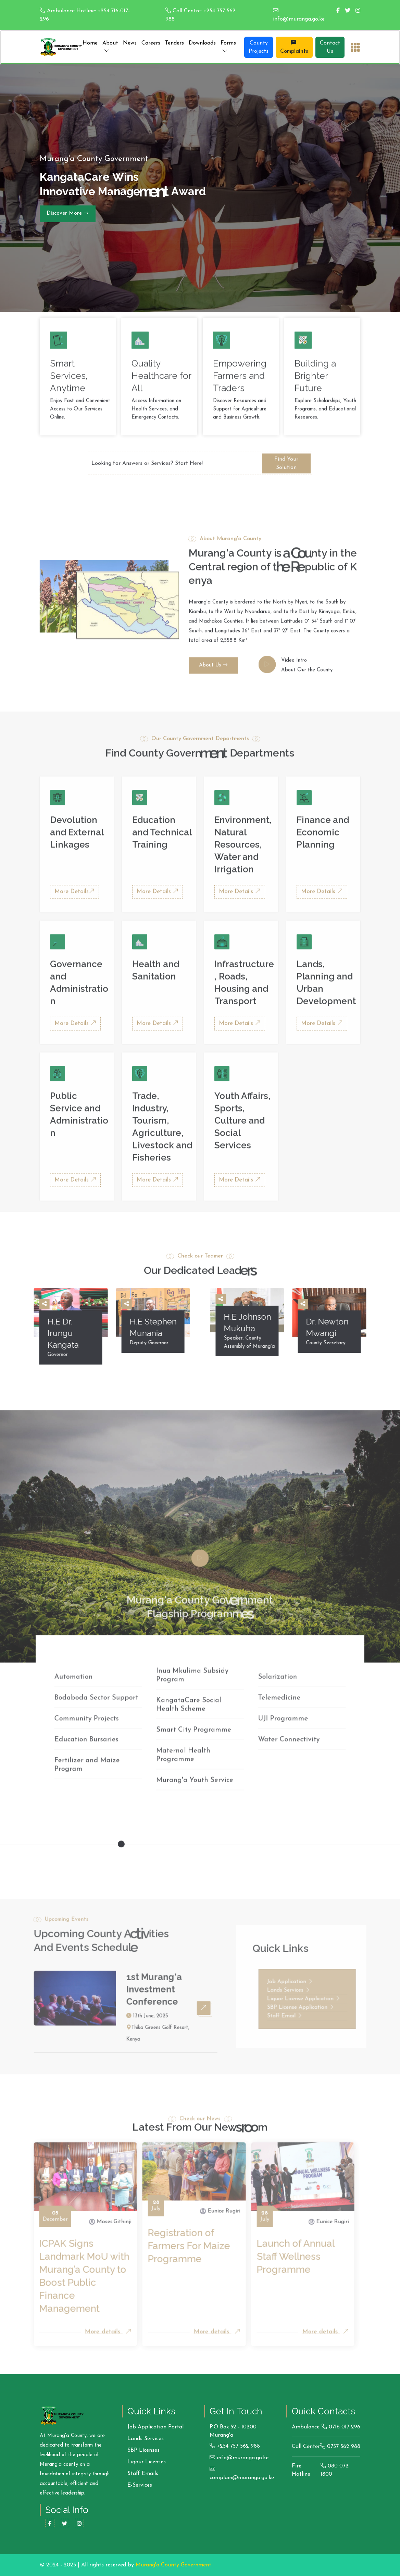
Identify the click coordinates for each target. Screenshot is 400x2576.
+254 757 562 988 (235, 2446)
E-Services (139, 2485)
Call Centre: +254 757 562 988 (200, 15)
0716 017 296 (341, 2427)
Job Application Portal (155, 2427)
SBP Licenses (143, 2450)
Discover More (68, 213)
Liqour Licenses (146, 2462)
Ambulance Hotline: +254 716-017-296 (85, 15)
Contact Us (330, 47)
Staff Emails (142, 2473)
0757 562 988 (340, 2446)
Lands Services (145, 2438)
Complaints (294, 47)
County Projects (258, 47)
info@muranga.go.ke (299, 15)
